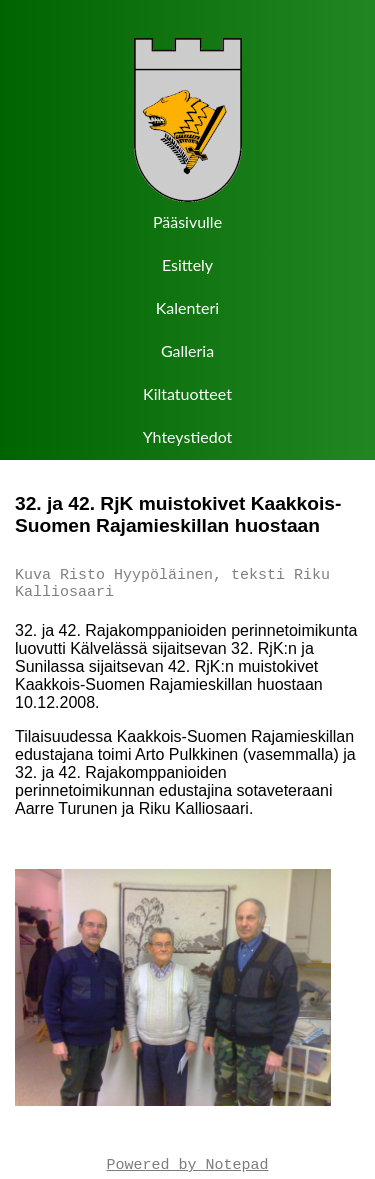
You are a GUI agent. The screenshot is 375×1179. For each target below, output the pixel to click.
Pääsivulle (187, 221)
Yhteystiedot (188, 436)
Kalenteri (187, 307)
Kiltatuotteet (187, 393)
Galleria (187, 350)
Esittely (187, 264)
